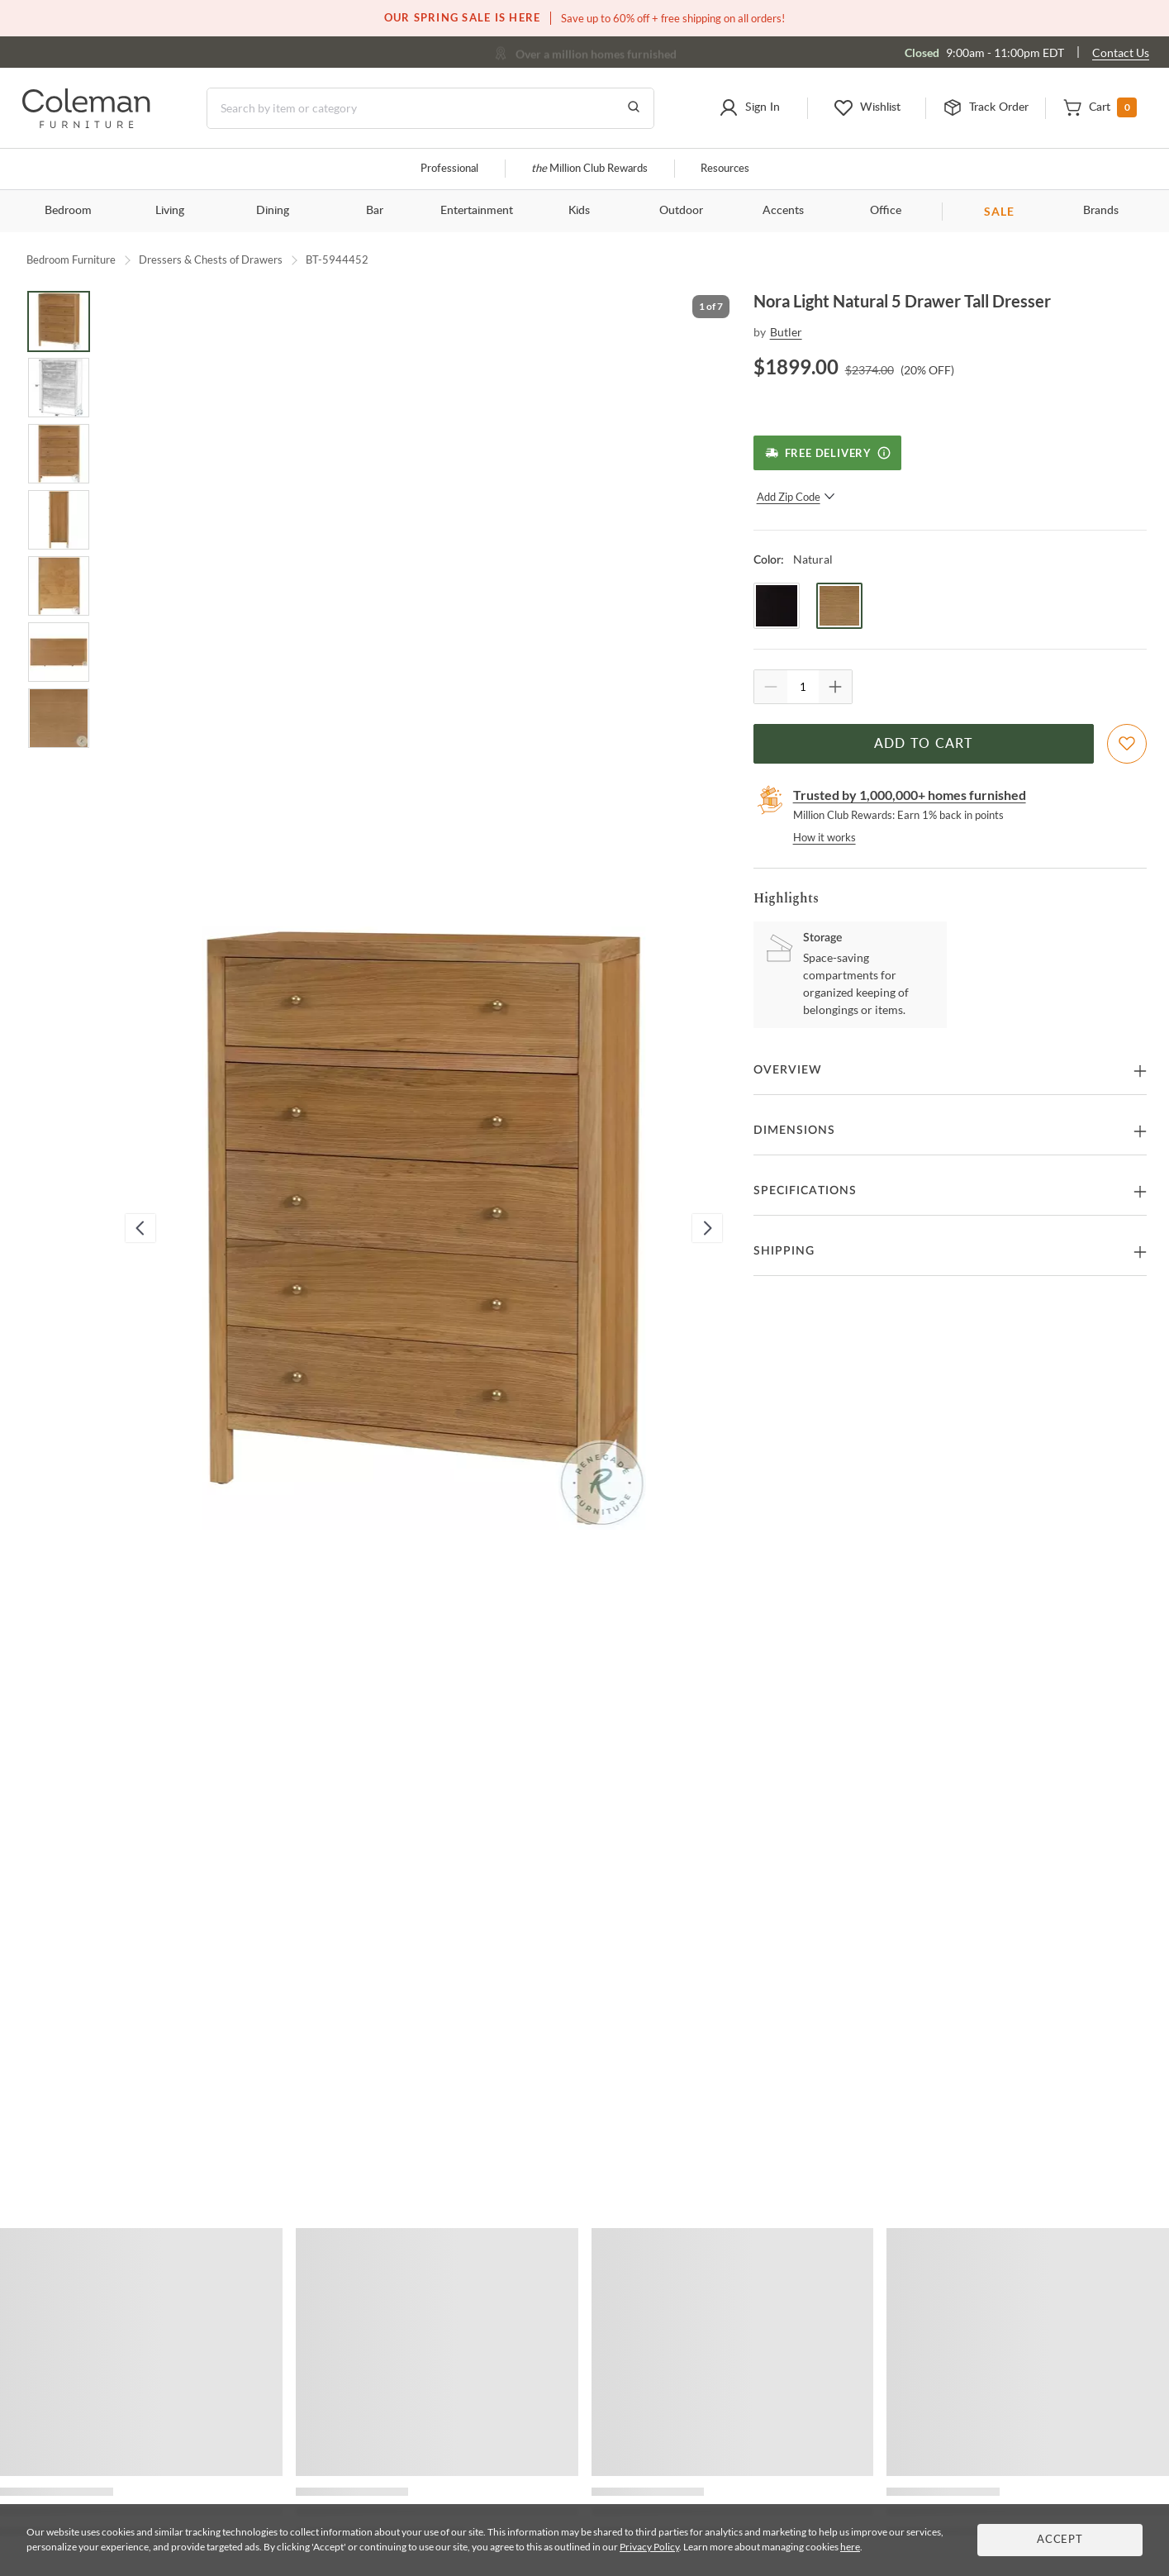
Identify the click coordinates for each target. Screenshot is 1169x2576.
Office (885, 211)
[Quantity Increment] (835, 686)
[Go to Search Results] (633, 108)
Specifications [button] (805, 1191)
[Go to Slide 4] (58, 520)
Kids (579, 211)
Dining (272, 211)
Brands (1101, 211)
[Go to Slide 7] (58, 718)
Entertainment (476, 211)
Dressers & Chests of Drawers (211, 259)
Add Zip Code (796, 496)
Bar (374, 211)
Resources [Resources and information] (725, 169)
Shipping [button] (784, 1251)
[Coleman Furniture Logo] (86, 124)
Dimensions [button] (794, 1130)
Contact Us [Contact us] (1120, 52)
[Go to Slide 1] (58, 321)
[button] (749, 108)
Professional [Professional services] (449, 169)
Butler (786, 332)
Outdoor (681, 211)
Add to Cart (923, 743)
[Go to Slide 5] (58, 586)
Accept (1060, 2540)
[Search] (430, 108)
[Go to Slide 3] (58, 453)
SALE (999, 211)
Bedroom (68, 211)
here (850, 2546)
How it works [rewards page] (824, 837)
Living (169, 211)
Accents (783, 211)
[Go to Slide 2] (58, 387)
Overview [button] (787, 1070)
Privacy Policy (649, 2546)
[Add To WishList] (1127, 744)
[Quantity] (803, 686)
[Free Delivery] (827, 453)
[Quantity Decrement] (770, 686)
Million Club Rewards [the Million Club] (589, 169)
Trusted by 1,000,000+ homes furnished (909, 794)
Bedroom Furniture (71, 259)
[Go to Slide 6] (58, 652)
